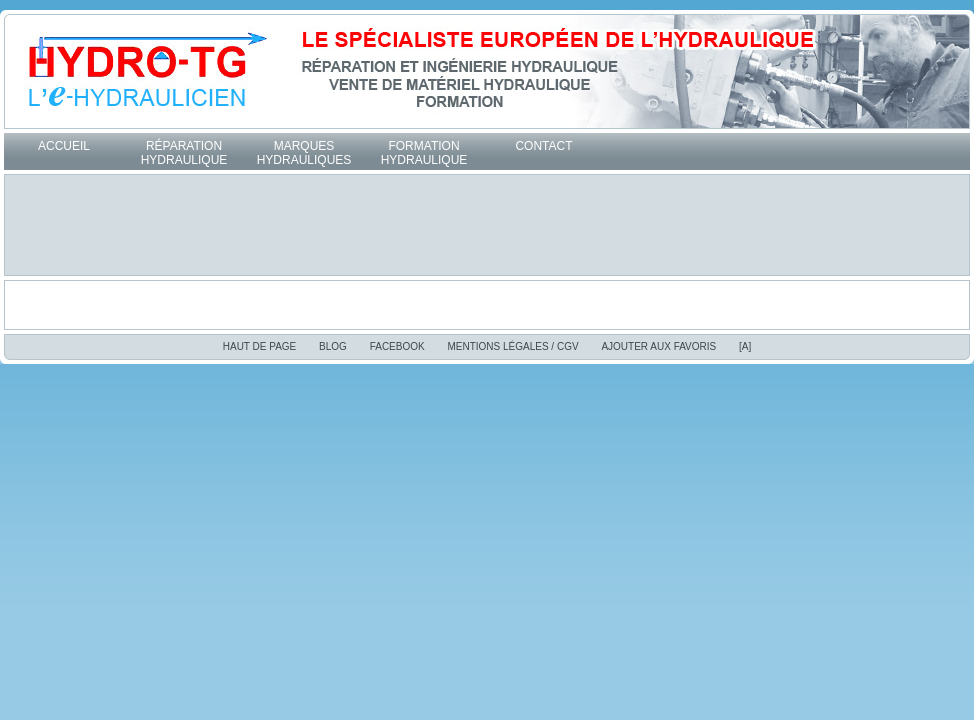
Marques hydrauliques (304, 153)
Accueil (64, 146)
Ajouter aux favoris (658, 346)
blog (333, 346)
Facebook (397, 346)
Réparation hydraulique (184, 153)
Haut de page (260, 346)
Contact (543, 146)
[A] (745, 346)
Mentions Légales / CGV (512, 346)
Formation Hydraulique (424, 153)
